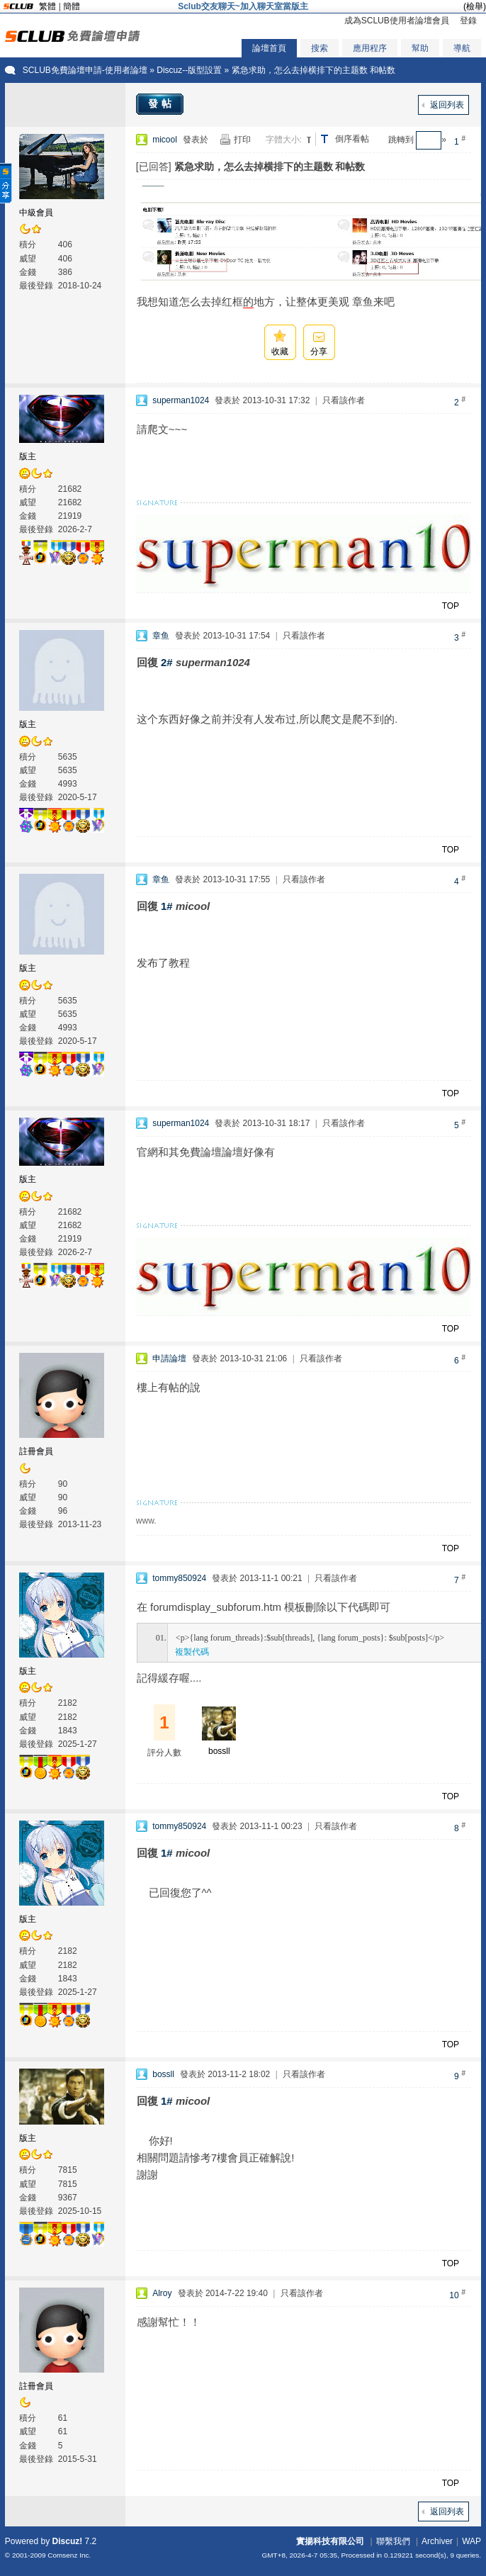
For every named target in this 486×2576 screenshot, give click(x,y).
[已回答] (153, 166)
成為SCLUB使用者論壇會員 (396, 21)
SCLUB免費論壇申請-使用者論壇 (85, 70)
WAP (471, 2541)
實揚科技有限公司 (330, 2541)
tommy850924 (179, 1578)
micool (164, 140)
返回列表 (447, 105)
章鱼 (160, 636)
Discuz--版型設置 (189, 70)
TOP (450, 606)
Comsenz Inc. (69, 2555)
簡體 (71, 6)
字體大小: (284, 140)
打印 (242, 140)
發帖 (161, 103)
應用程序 (370, 48)
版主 (27, 456)
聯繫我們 (393, 2541)
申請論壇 (169, 1358)
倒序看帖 (352, 139)
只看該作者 (343, 400)
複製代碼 (192, 1652)
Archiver (437, 2541)
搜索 (319, 48)
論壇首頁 (269, 48)
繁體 (47, 6)
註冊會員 (36, 1451)
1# (167, 906)
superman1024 (180, 400)
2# (167, 662)
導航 (461, 48)
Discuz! (67, 2541)
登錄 (468, 21)
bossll (219, 1751)
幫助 (420, 48)
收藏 (279, 351)
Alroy (161, 2293)
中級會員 (36, 213)
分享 (318, 351)
